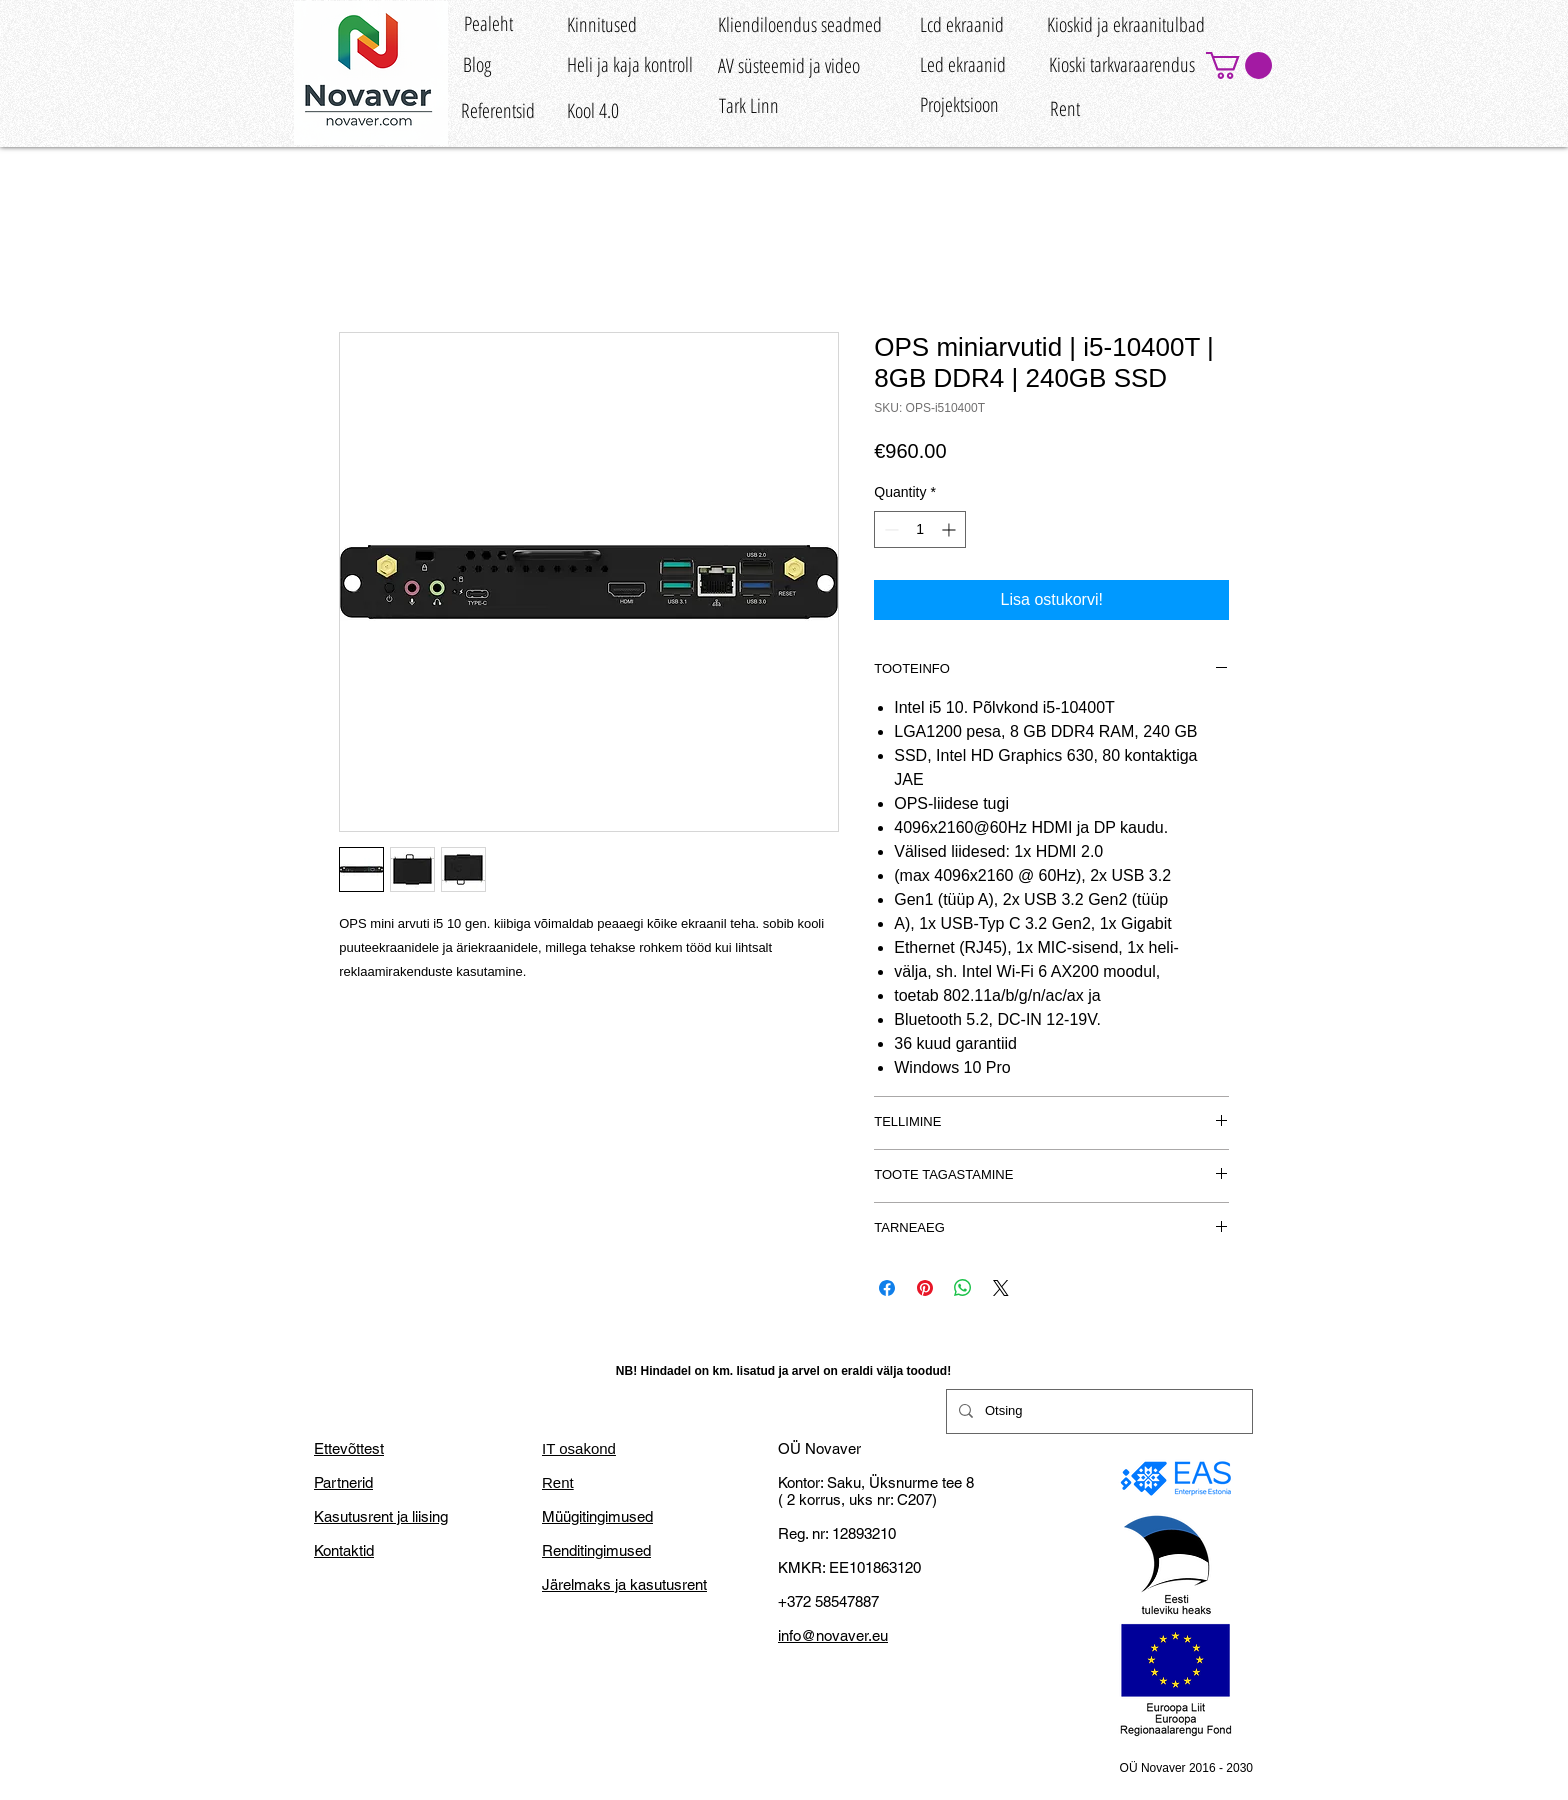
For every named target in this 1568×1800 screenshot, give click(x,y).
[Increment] (950, 529)
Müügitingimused (597, 1516)
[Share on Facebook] (887, 1288)
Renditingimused (596, 1550)
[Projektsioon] (959, 104)
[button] (1239, 65)
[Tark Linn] (748, 105)
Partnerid (343, 1482)
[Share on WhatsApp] (963, 1288)
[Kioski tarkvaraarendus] (1121, 64)
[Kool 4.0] (593, 111)
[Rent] (1065, 109)
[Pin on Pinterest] (925, 1288)
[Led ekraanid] (963, 64)
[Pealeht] (488, 23)
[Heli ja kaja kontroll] (630, 64)
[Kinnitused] (602, 24)
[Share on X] (1001, 1288)
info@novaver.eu (833, 1635)
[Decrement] (889, 529)
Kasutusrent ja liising (381, 1516)
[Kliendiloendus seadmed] (800, 24)
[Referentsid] (498, 111)
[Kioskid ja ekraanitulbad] (1126, 24)
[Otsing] (1097, 1411)
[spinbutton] (920, 529)
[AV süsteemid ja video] (789, 65)
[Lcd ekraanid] (962, 24)
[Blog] (476, 64)
